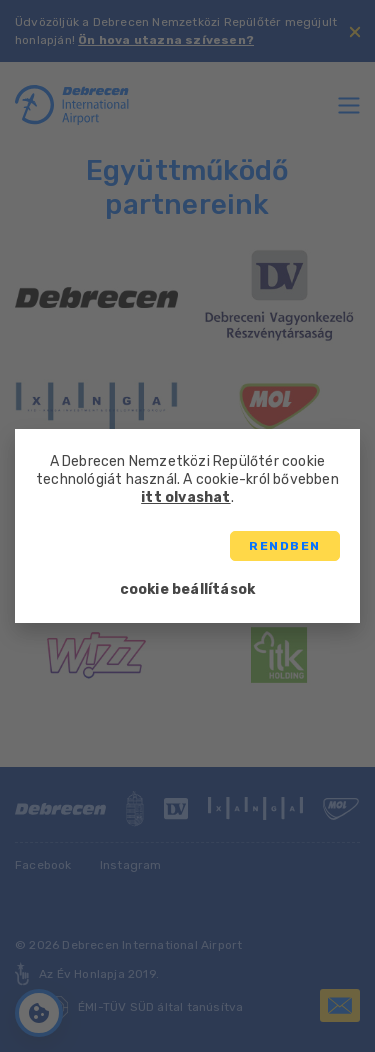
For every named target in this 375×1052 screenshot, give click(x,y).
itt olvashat (185, 497)
